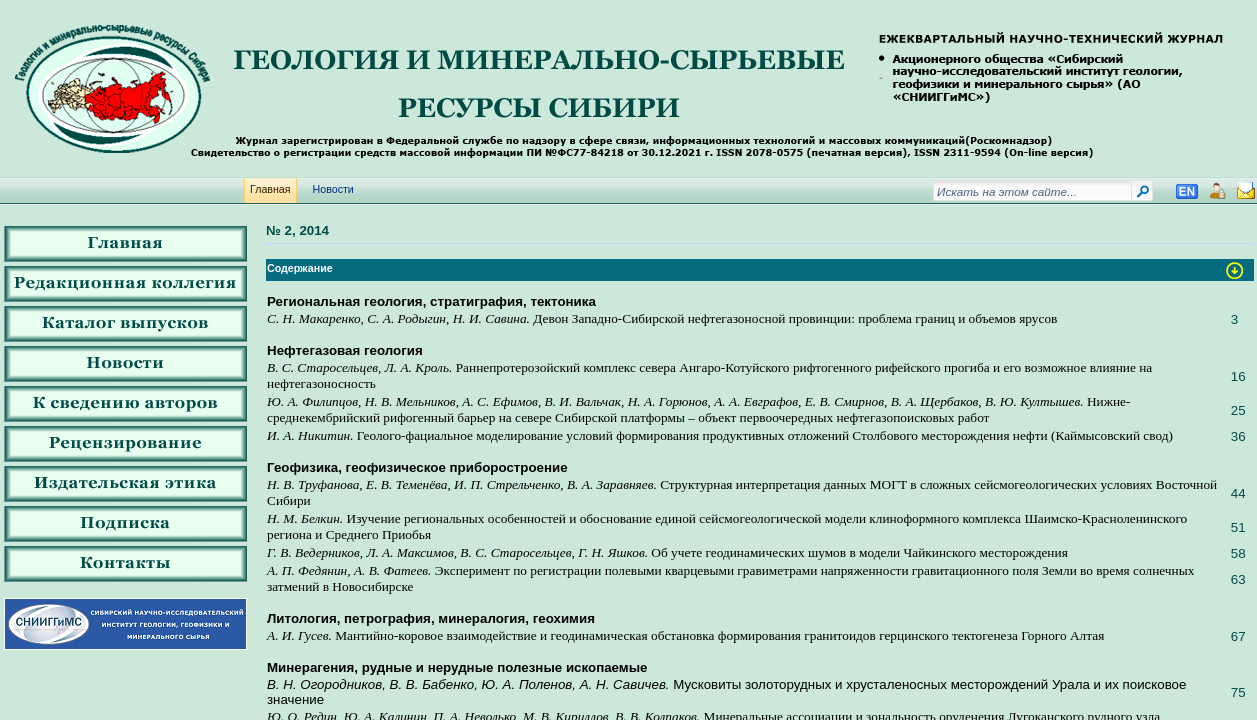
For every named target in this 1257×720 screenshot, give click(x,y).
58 (1238, 553)
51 (1238, 527)
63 (1238, 579)
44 (1238, 493)
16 (1238, 376)
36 (1238, 436)
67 (1238, 636)
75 (1238, 692)
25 (1238, 410)
